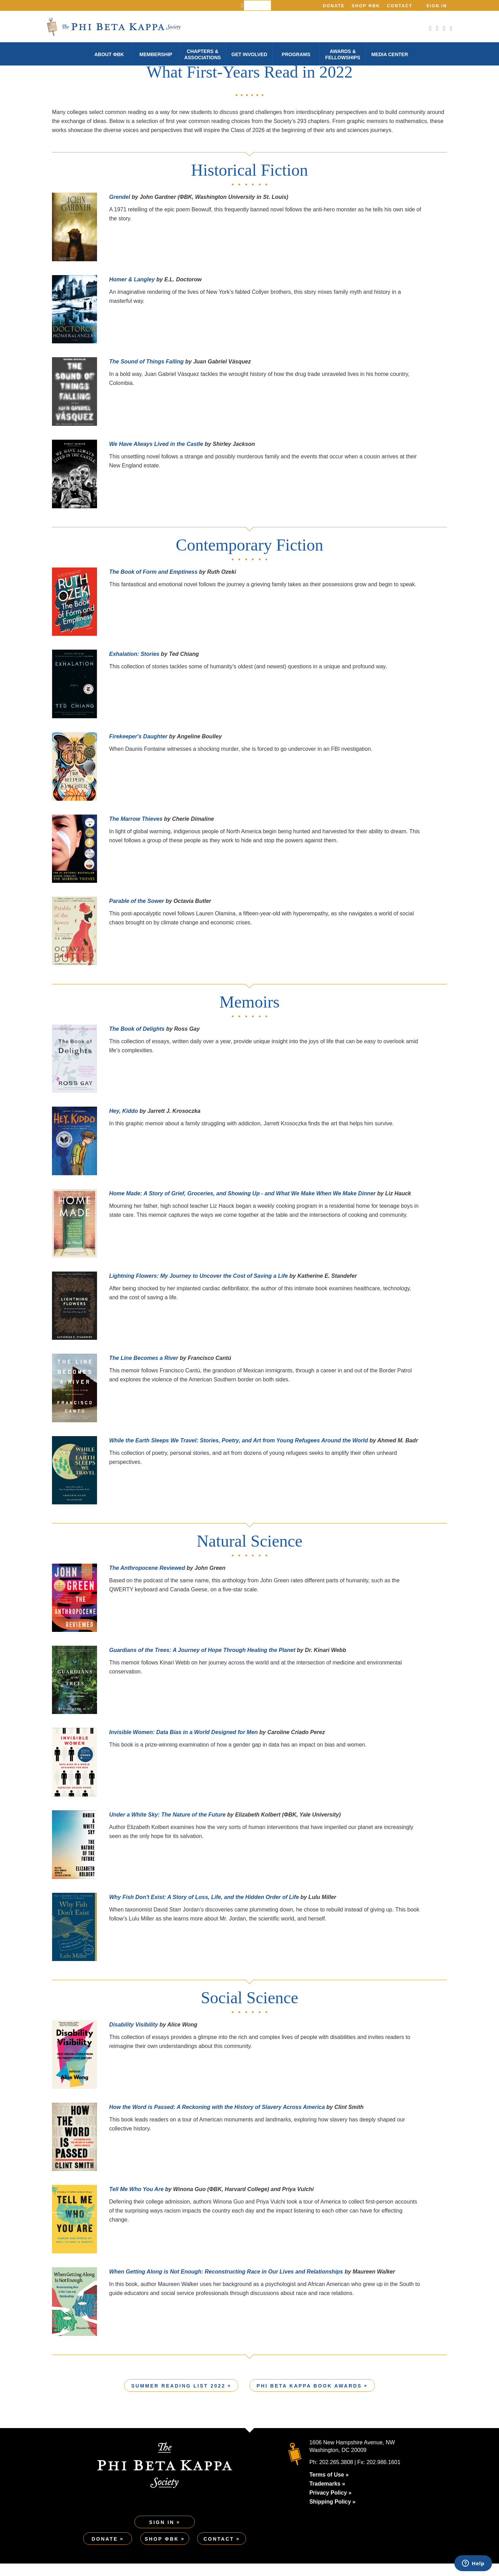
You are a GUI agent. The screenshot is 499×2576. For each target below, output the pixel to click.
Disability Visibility (133, 2037)
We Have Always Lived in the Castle (156, 456)
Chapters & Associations (202, 54)
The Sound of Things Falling (146, 374)
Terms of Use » (329, 2487)
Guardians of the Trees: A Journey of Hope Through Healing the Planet (202, 1662)
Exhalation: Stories (134, 666)
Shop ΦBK (366, 5)
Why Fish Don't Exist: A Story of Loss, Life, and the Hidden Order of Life (204, 1909)
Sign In (436, 5)
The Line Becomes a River (143, 1370)
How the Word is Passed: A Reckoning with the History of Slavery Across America (217, 2119)
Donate (334, 5)
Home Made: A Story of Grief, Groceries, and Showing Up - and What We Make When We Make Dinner (242, 1206)
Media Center (389, 54)
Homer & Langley (132, 291)
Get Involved (249, 54)
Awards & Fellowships (342, 54)
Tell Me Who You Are (136, 2202)
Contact (399, 5)
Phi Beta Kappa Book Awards (309, 2398)
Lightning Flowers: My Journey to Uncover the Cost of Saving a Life (198, 1288)
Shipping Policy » (332, 2514)
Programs (296, 54)
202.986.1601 (384, 2475)
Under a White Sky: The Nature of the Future (167, 1827)
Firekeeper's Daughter (138, 748)
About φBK (109, 54)
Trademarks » (327, 2496)
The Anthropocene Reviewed (147, 1580)
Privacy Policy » (330, 2505)
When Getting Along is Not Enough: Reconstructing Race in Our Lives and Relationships (226, 2284)
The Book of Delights (137, 1041)
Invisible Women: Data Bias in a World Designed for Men (183, 1745)
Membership (155, 54)
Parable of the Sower (136, 913)
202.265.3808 (336, 2475)
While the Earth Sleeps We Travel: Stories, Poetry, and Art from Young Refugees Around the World (238, 1453)
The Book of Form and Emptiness (153, 584)
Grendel (119, 209)
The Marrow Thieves (136, 831)
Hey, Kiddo (123, 1123)
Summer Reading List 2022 (178, 2398)
